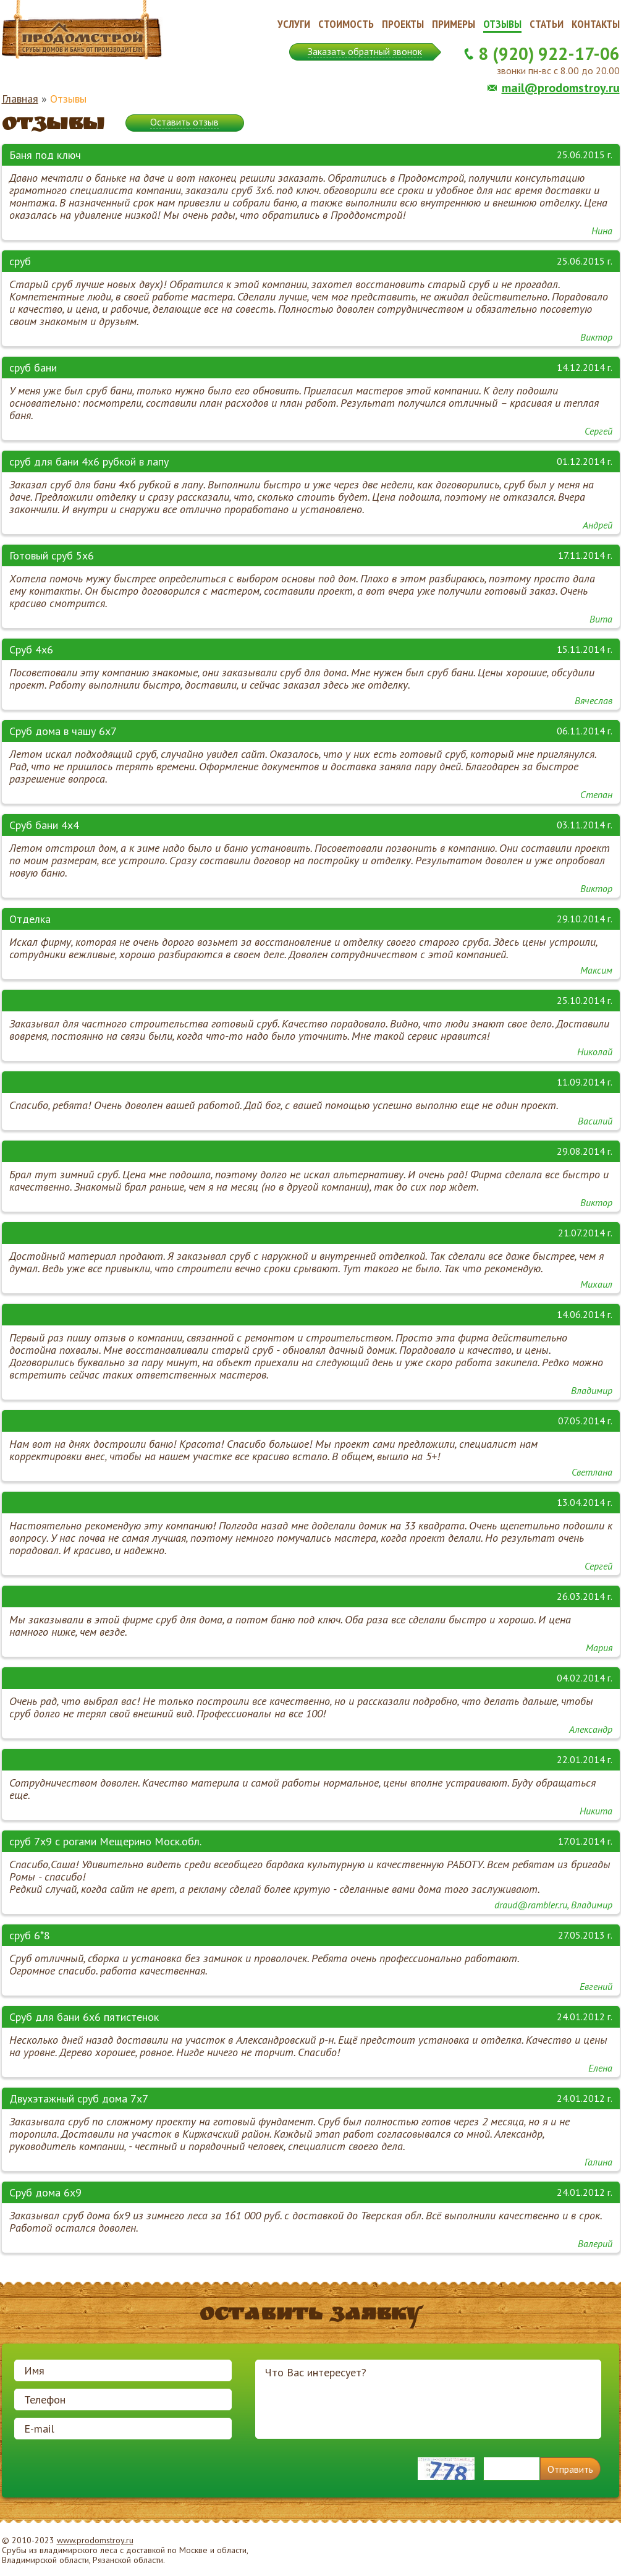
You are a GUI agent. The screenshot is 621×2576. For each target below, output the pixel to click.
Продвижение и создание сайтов (590, 2551)
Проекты (403, 24)
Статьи (547, 24)
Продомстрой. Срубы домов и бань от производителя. (82, 30)
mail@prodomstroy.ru (561, 88)
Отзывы (502, 24)
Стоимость (346, 24)
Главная (20, 98)
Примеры (453, 24)
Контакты (596, 24)
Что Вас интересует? (428, 2399)
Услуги (293, 24)
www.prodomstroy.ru (95, 2540)
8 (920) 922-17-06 (549, 53)
